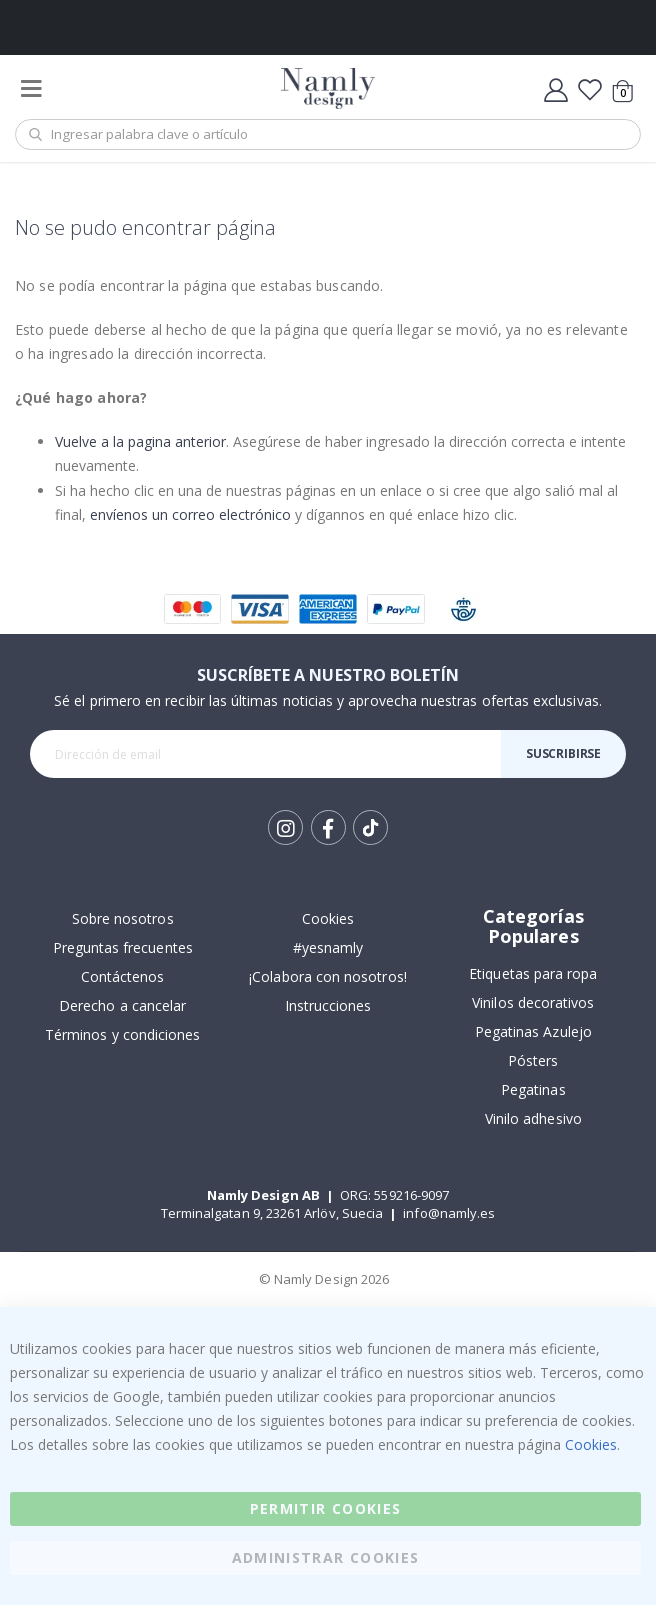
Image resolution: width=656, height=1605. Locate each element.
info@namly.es (449, 1213)
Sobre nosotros (123, 918)
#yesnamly (328, 947)
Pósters (533, 1060)
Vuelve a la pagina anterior (140, 441)
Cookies (328, 918)
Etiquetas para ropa (533, 973)
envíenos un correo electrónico (190, 514)
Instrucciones (328, 1005)
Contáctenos (123, 976)
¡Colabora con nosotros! (328, 976)
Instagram (285, 827)
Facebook (328, 827)
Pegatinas (533, 1089)
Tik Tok (370, 828)
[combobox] (328, 134)
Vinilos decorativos (533, 1002)
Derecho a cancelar (122, 1005)
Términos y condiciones (122, 1034)
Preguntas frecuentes (123, 947)
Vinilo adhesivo (533, 1118)
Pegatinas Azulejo (533, 1031)
